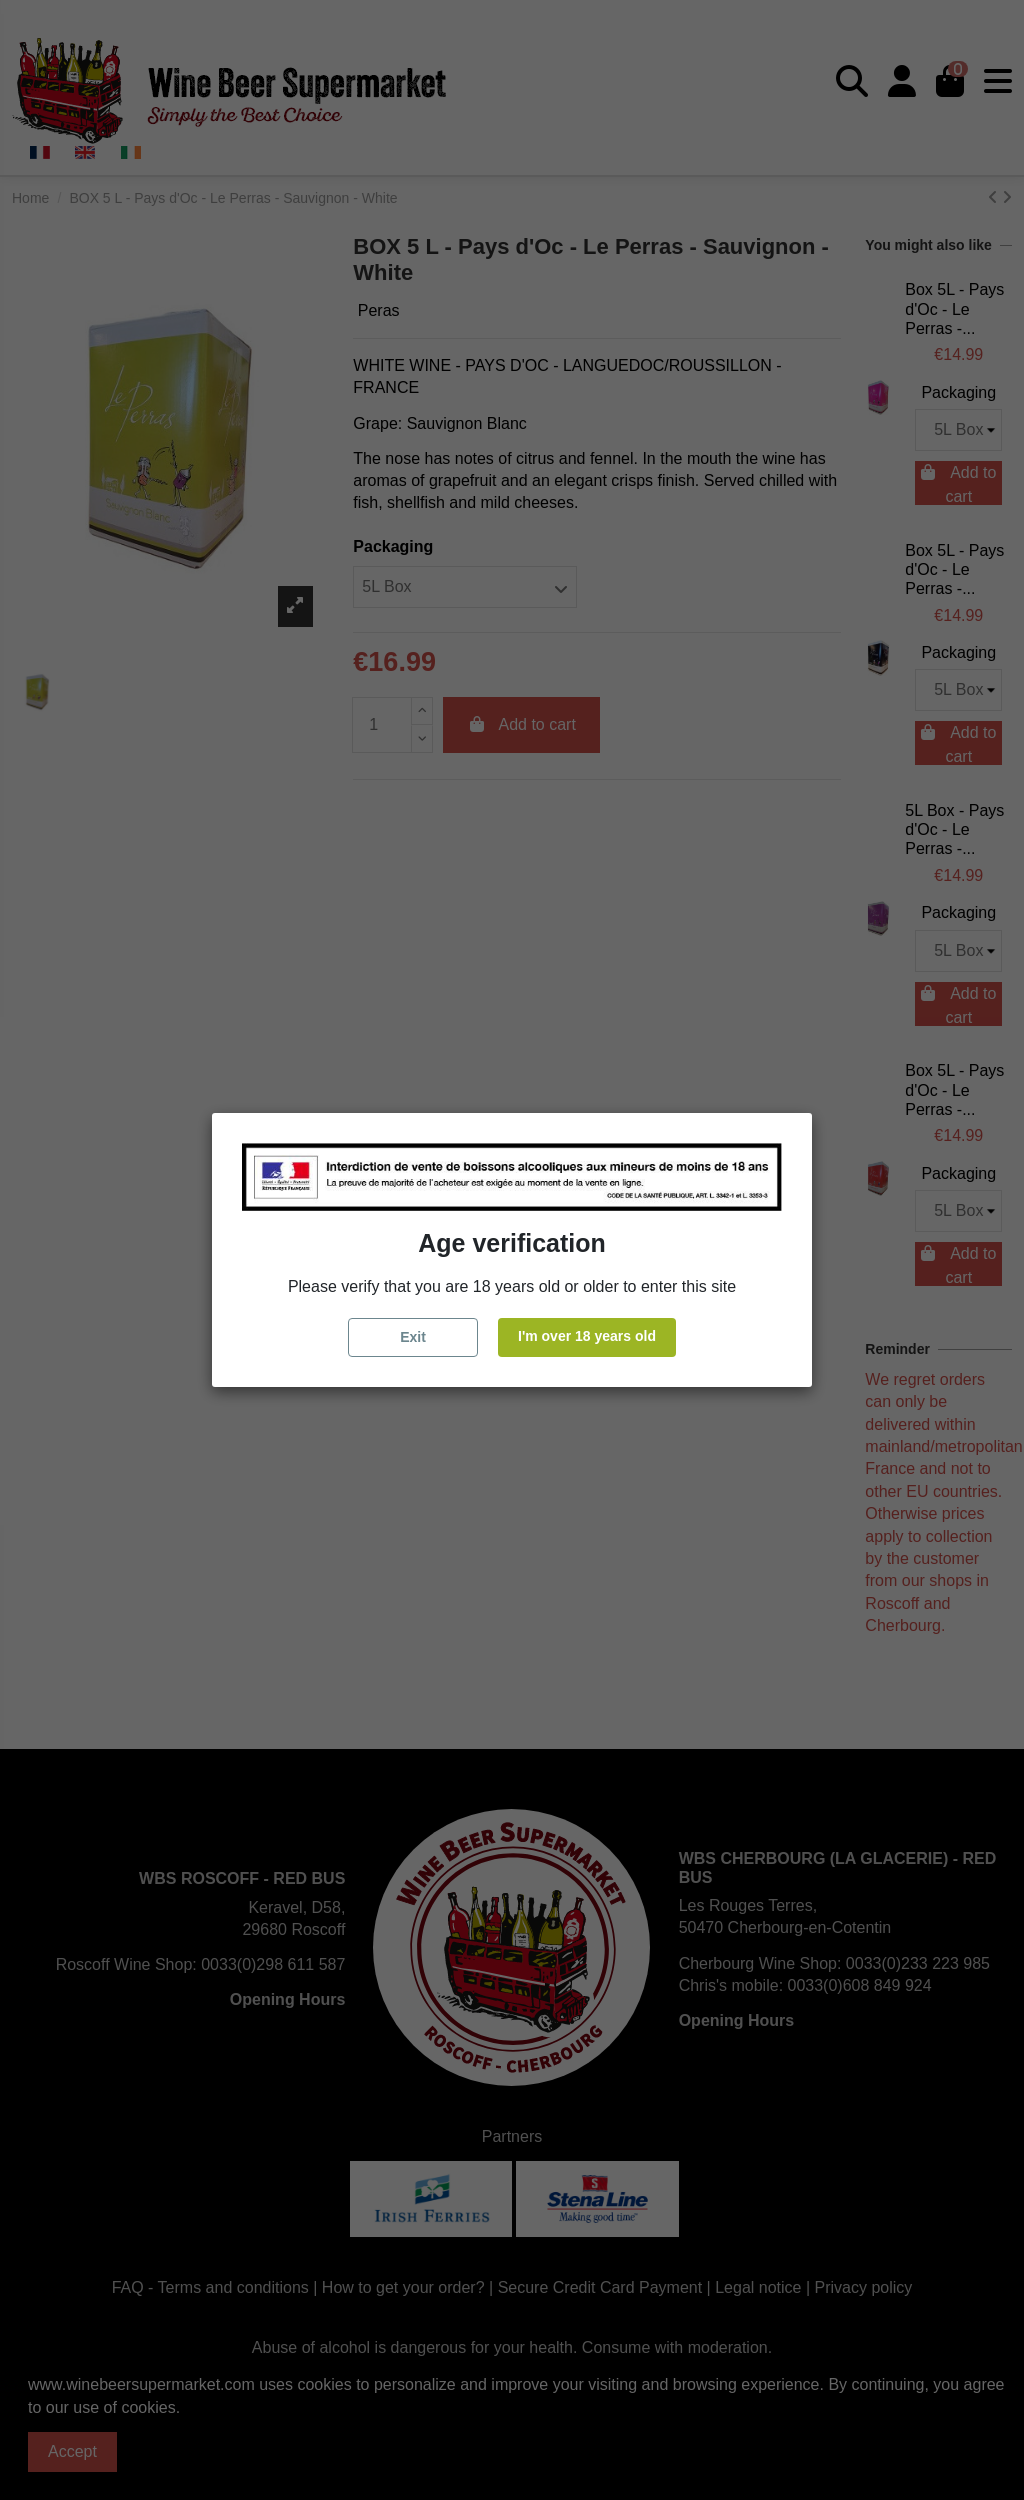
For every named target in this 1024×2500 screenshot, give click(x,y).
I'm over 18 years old (587, 1336)
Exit (413, 1337)
